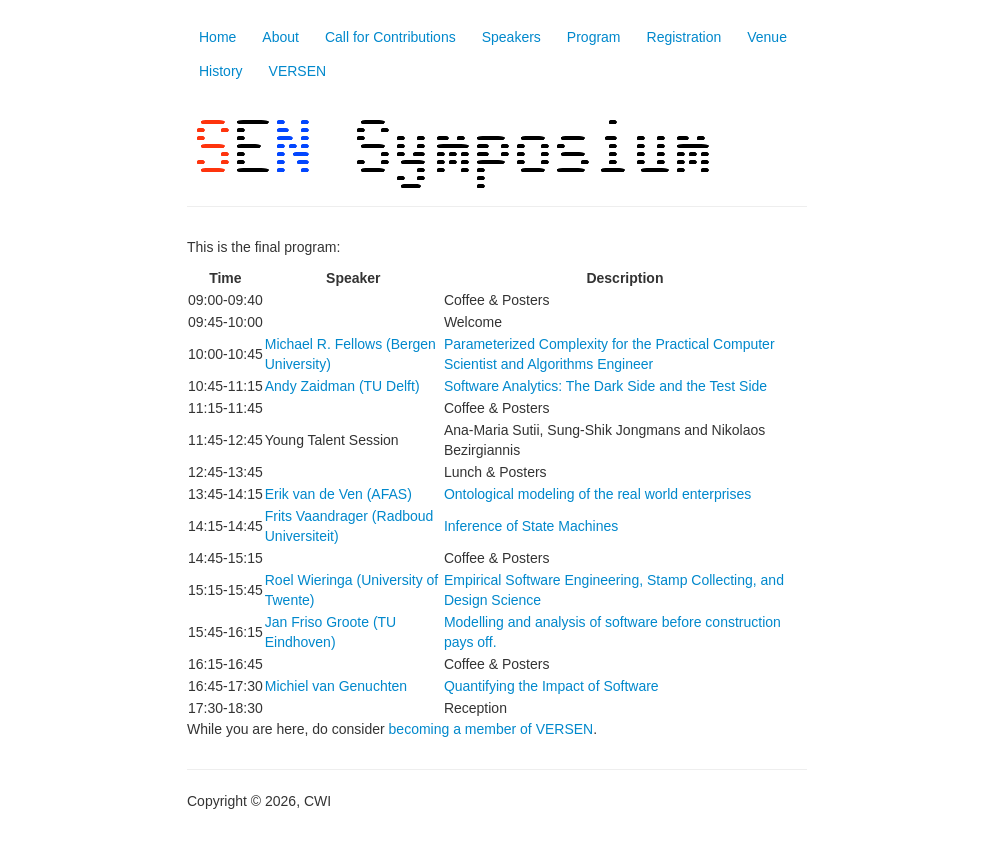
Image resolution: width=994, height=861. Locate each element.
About (280, 37)
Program (594, 37)
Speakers (511, 37)
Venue (767, 37)
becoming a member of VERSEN (491, 729)
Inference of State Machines (531, 526)
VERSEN (298, 71)
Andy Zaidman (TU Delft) (342, 386)
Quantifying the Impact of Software (551, 686)
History (221, 71)
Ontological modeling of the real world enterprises (597, 494)
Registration (684, 37)
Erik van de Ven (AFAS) (338, 494)
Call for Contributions (390, 37)
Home (217, 37)
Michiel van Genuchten (336, 686)
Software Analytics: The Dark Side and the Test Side (605, 386)
